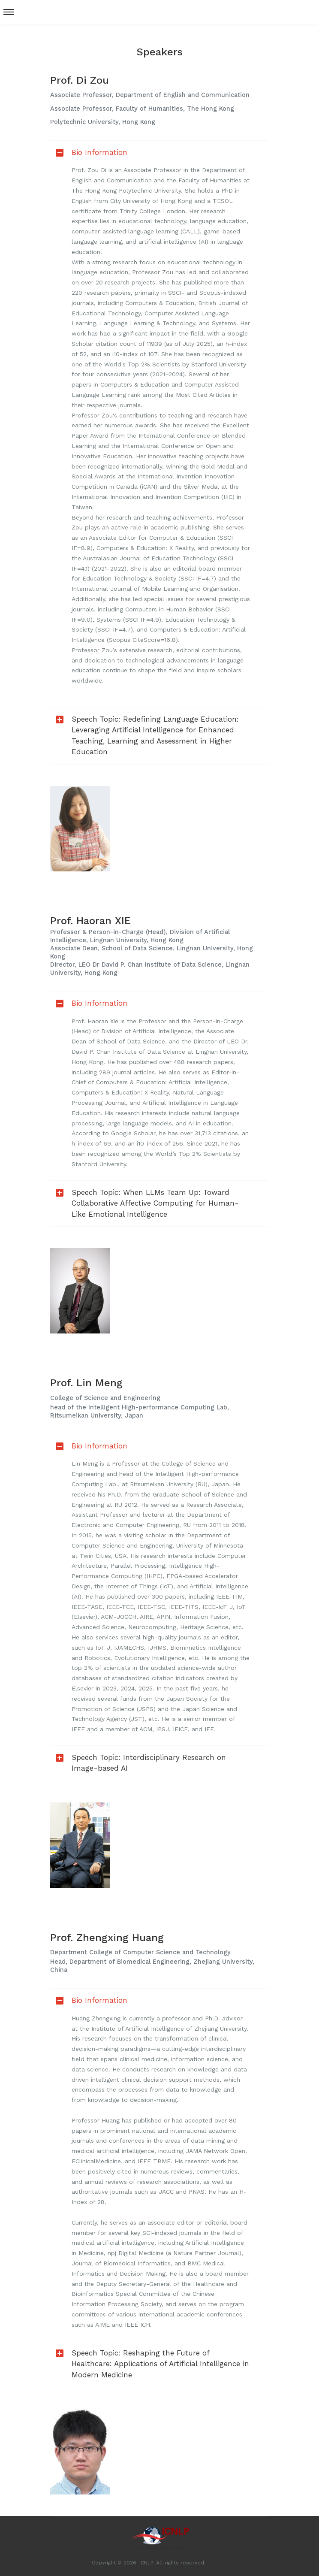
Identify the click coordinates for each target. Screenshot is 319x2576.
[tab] (159, 153)
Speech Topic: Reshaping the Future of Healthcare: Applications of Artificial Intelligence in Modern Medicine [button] (149, 2363)
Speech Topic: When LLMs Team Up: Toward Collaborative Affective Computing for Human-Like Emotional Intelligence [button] (144, 1203)
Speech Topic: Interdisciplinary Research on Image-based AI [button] (138, 1763)
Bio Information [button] (88, 152)
